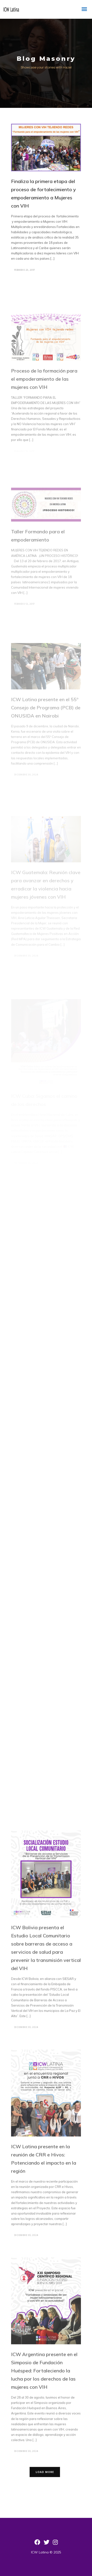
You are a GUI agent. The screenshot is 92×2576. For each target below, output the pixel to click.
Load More (45, 2472)
